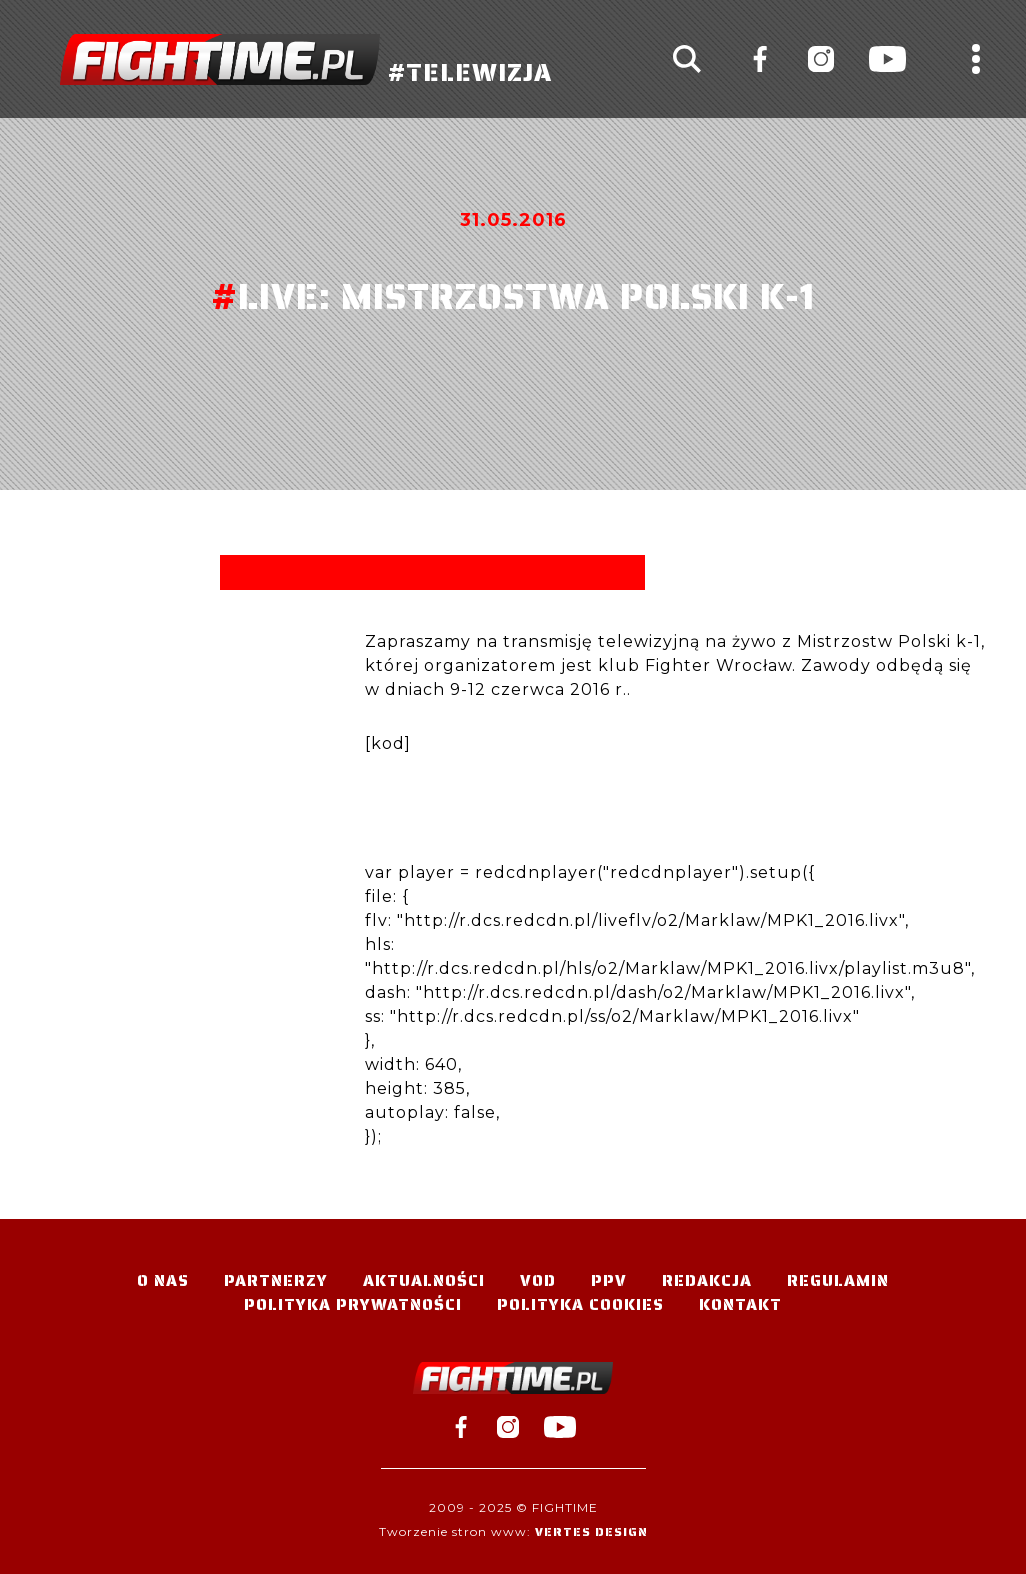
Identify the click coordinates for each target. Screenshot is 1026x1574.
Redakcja (707, 1280)
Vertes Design (591, 1531)
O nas (163, 1280)
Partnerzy (276, 1280)
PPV (609, 1280)
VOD (538, 1280)
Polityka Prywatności (353, 1304)
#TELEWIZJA (306, 59)
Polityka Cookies (580, 1304)
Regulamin (838, 1280)
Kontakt (740, 1304)
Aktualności (424, 1280)
